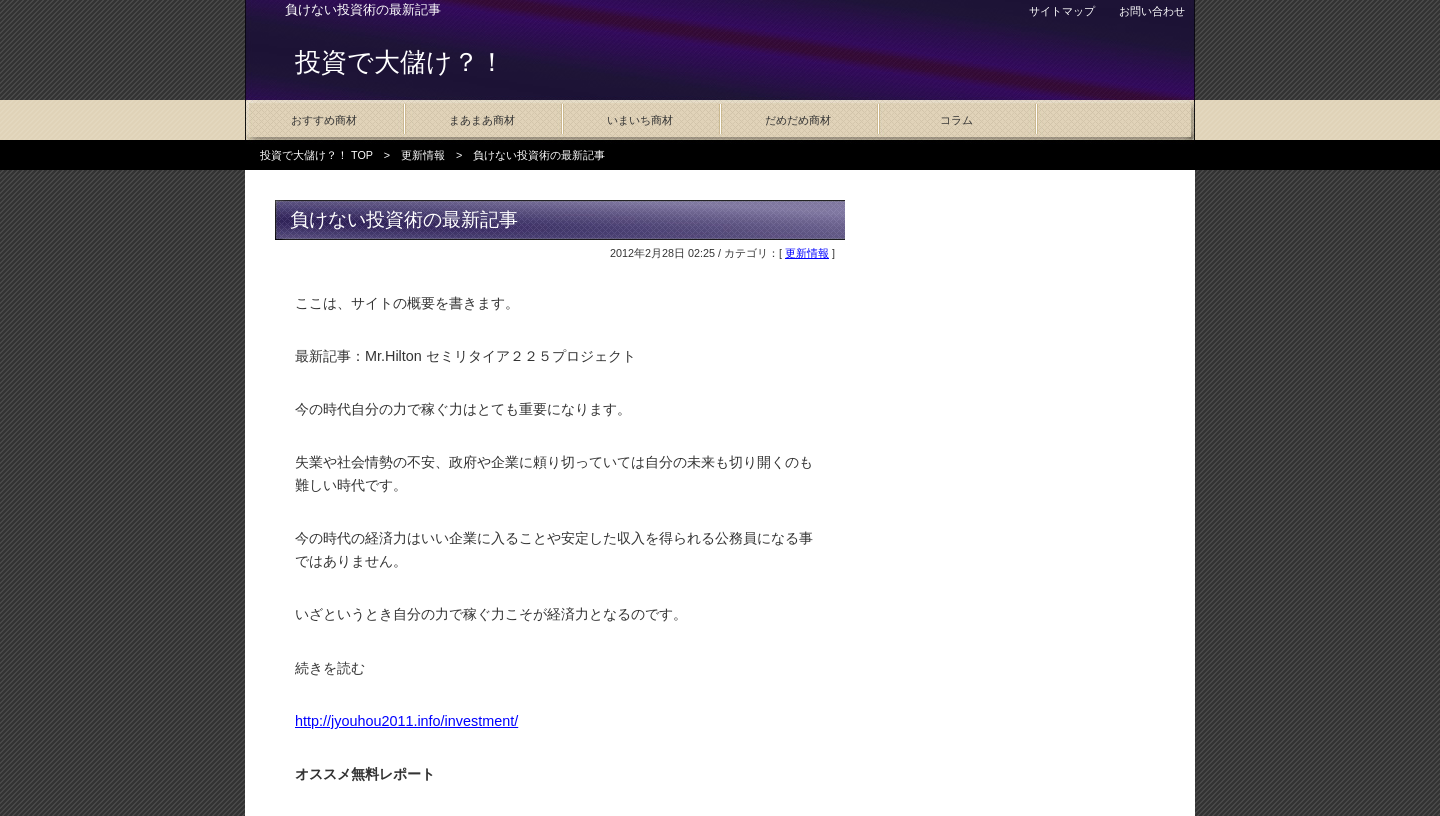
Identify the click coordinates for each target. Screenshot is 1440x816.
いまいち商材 (640, 120)
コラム (956, 120)
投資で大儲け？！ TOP (316, 155)
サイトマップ (1062, 11)
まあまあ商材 (482, 120)
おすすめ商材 (324, 120)
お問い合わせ (1152, 11)
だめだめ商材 (798, 120)
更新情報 (423, 155)
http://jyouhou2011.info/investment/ (406, 721)
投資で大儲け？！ (400, 62)
